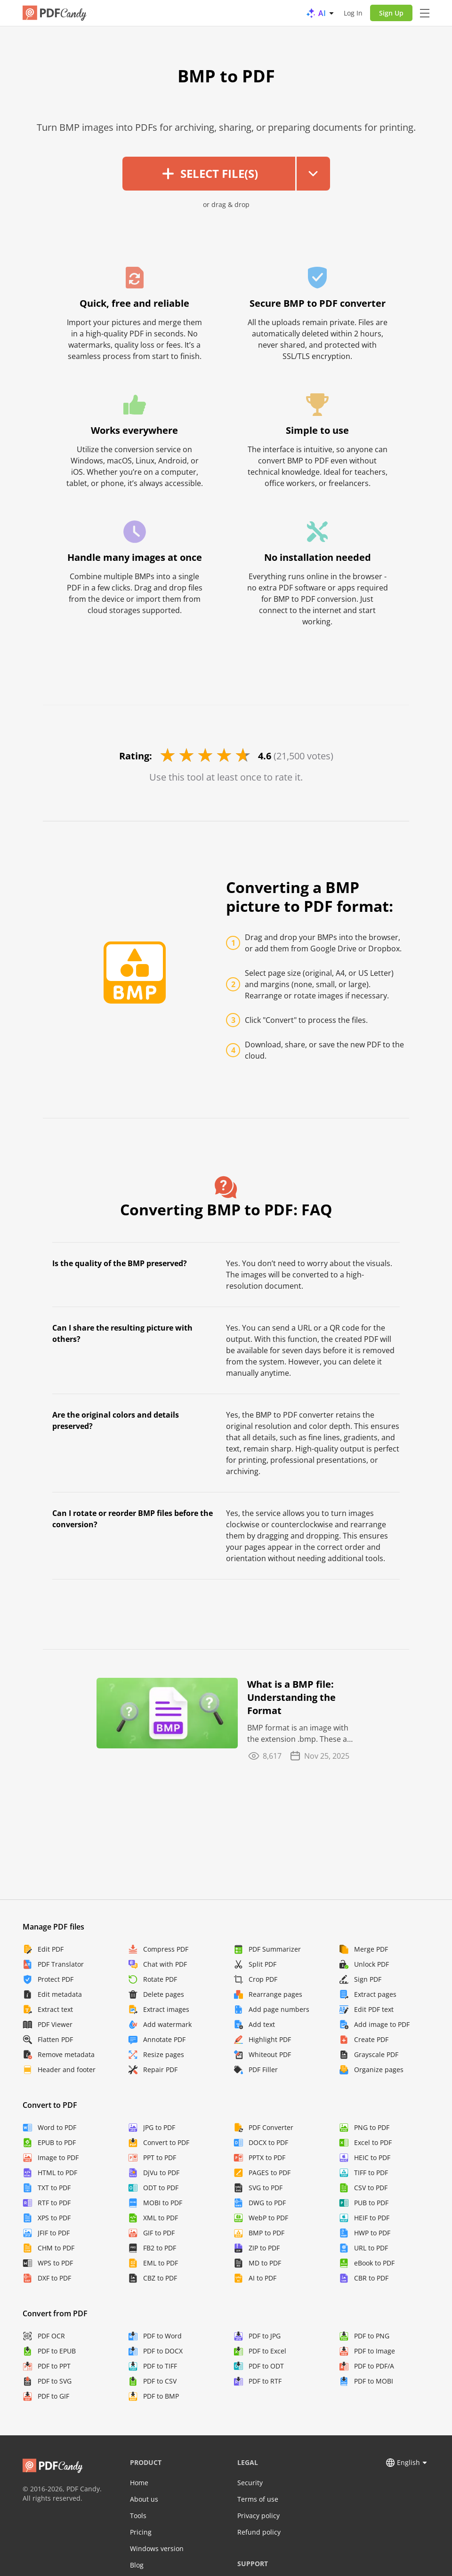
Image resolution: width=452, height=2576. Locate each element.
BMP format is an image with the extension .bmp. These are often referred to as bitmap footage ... (301, 1734)
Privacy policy (258, 2515)
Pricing (141, 2532)
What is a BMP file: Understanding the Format (291, 1697)
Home (139, 2482)
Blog (137, 2564)
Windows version (157, 2548)
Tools (138, 2515)
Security (250, 2482)
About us (144, 2499)
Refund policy (259, 2532)
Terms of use (257, 2499)
